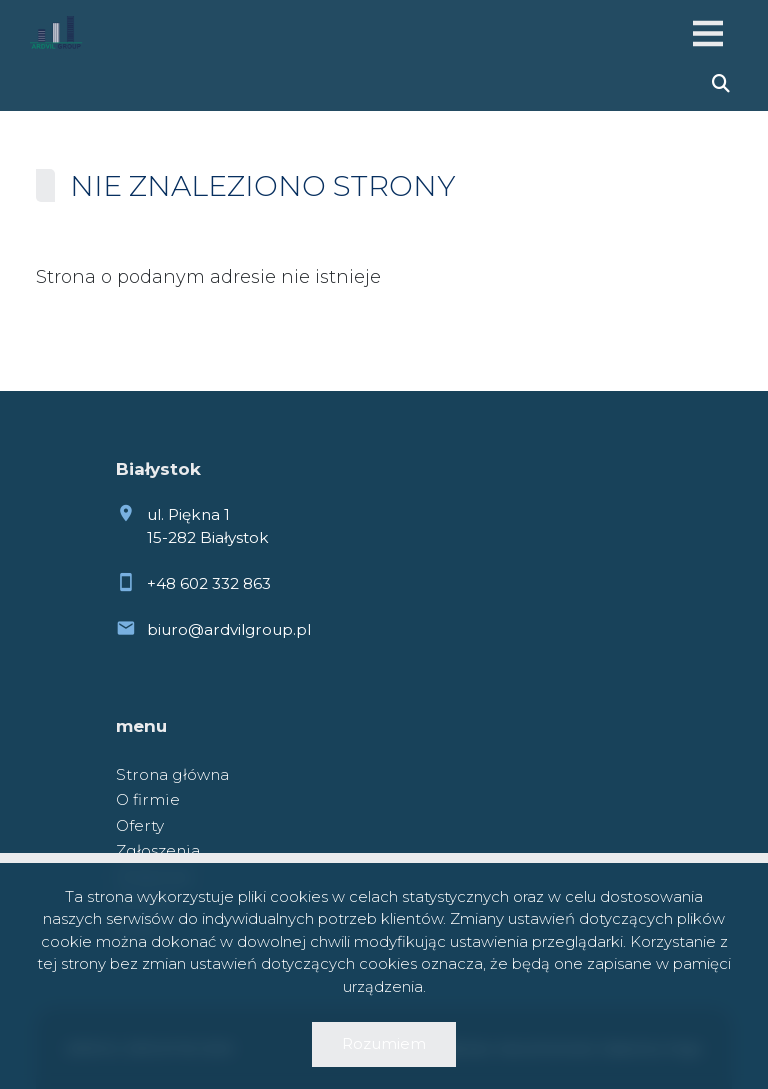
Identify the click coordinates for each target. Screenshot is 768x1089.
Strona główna (172, 774)
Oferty (140, 825)
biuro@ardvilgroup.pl (229, 629)
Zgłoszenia (158, 850)
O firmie (148, 799)
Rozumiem (384, 1043)
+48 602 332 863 (209, 583)
